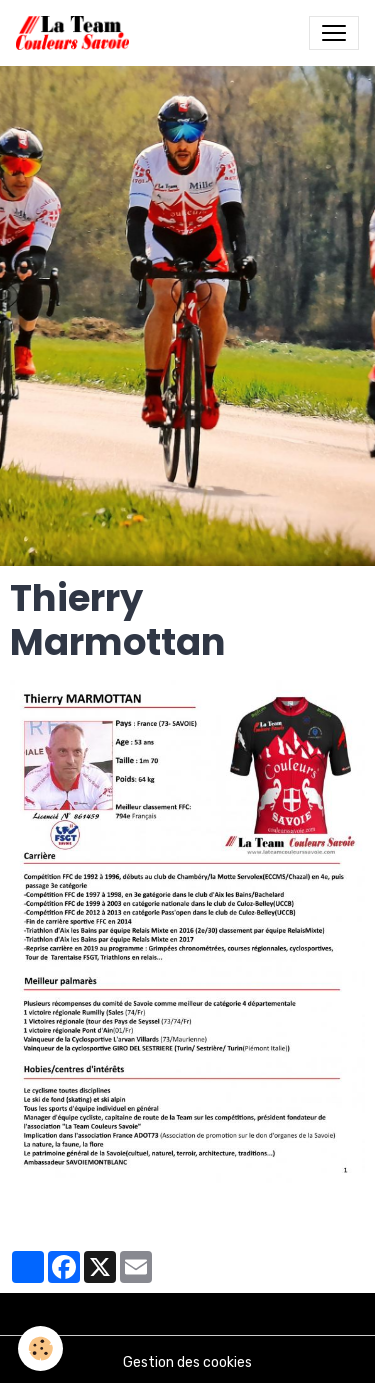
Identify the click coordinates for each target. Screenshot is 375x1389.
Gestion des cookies (187, 1362)
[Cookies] (40, 1348)
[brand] (76, 33)
